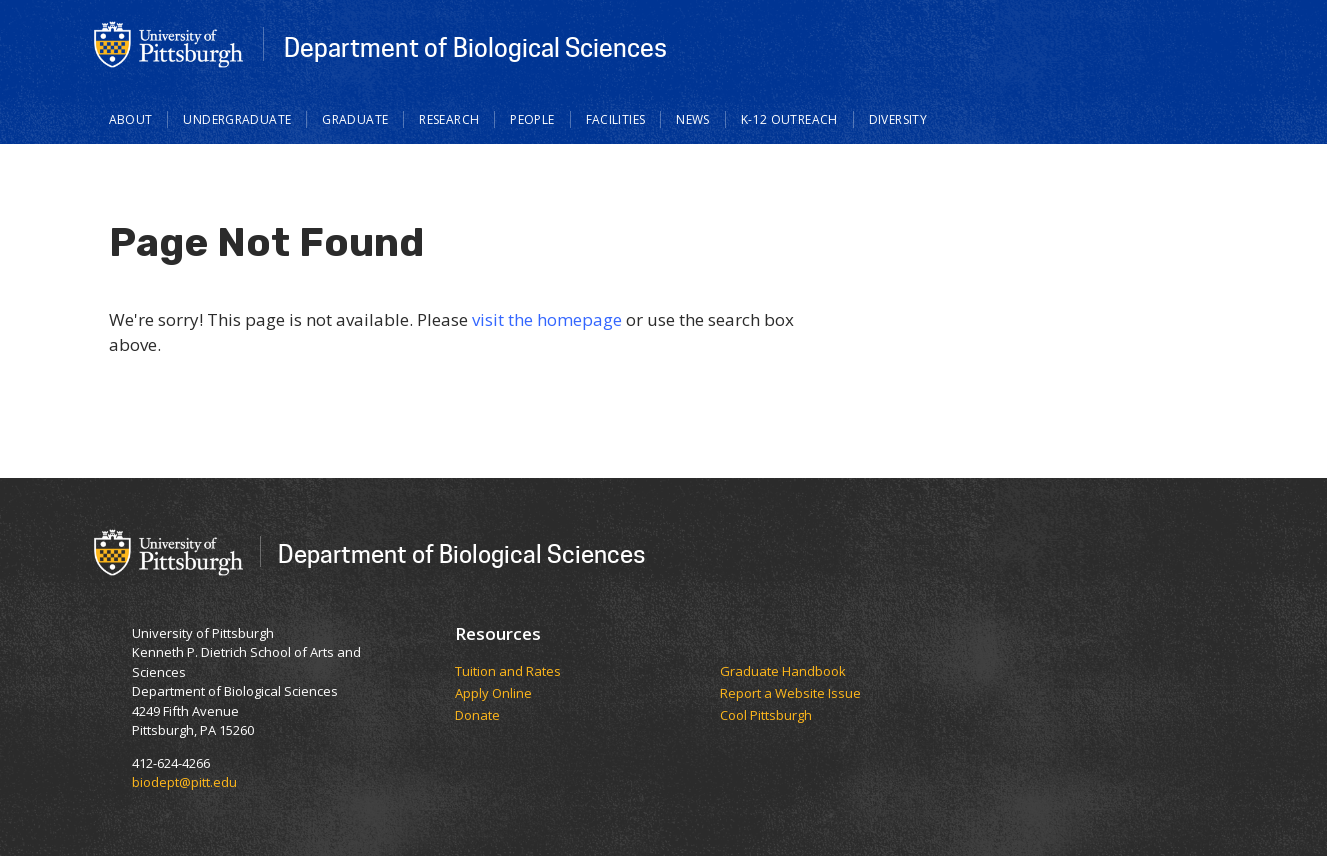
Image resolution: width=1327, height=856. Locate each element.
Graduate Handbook (783, 672)
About (131, 119)
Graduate (355, 119)
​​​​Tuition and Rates (508, 672)
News (693, 119)
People (532, 119)
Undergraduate (237, 119)
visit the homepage (547, 319)
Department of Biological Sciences (475, 47)
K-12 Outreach (789, 119)
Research (449, 119)
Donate (477, 716)
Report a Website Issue (790, 694)
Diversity (898, 119)
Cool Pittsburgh (766, 716)
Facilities (616, 119)
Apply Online (493, 694)
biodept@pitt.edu (184, 782)
